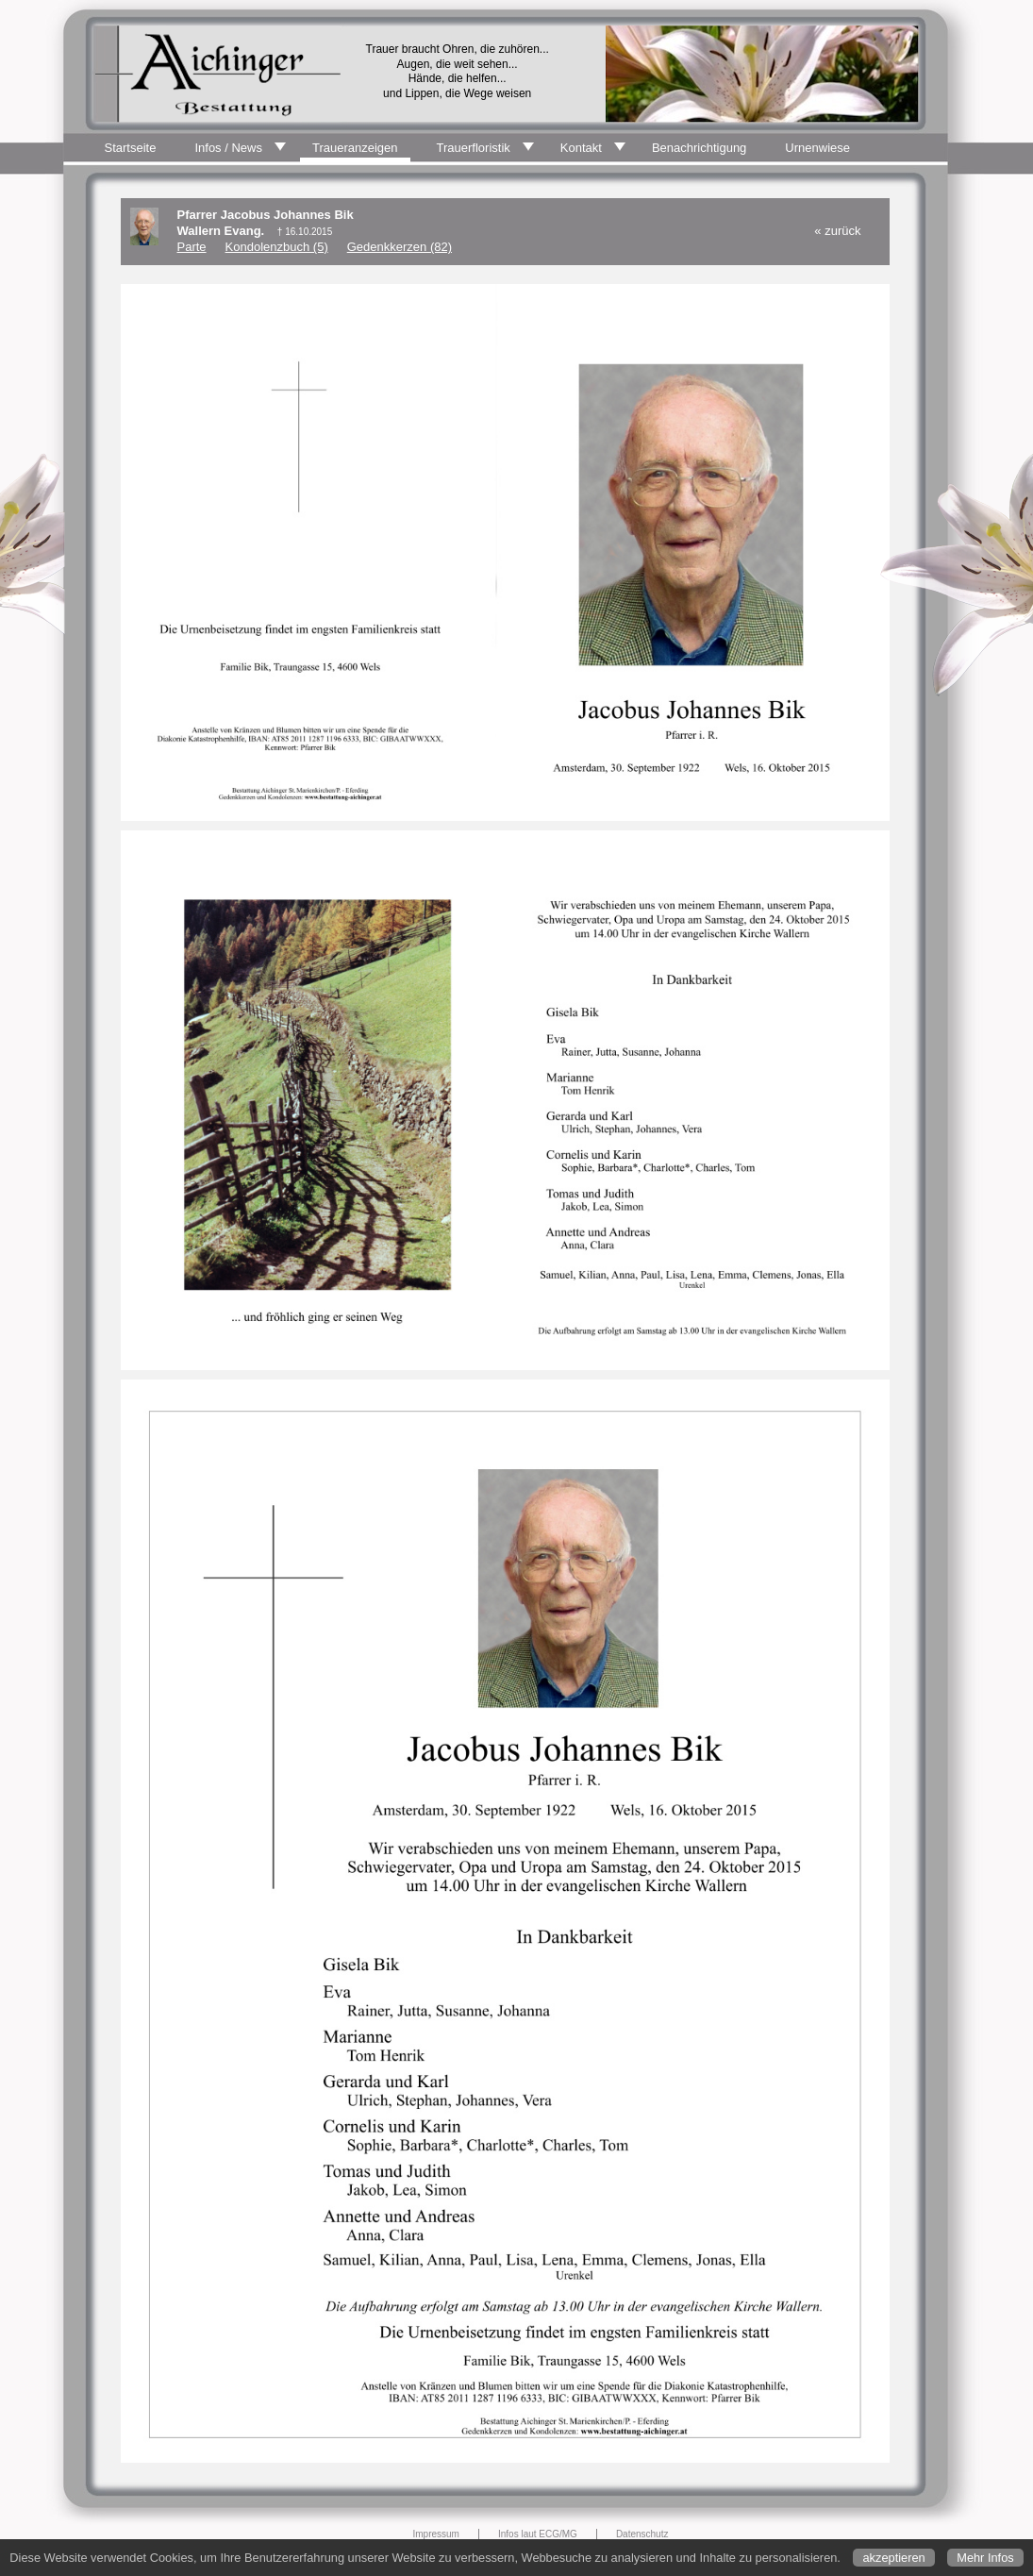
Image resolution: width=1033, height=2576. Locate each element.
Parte (192, 247)
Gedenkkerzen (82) (399, 247)
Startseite (131, 148)
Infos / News (228, 148)
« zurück (837, 231)
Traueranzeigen (355, 148)
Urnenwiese (817, 148)
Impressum (436, 2534)
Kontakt (581, 148)
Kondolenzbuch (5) (276, 247)
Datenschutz (642, 2534)
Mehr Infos (985, 2558)
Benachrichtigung (699, 148)
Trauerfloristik (473, 148)
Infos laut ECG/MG (537, 2534)
